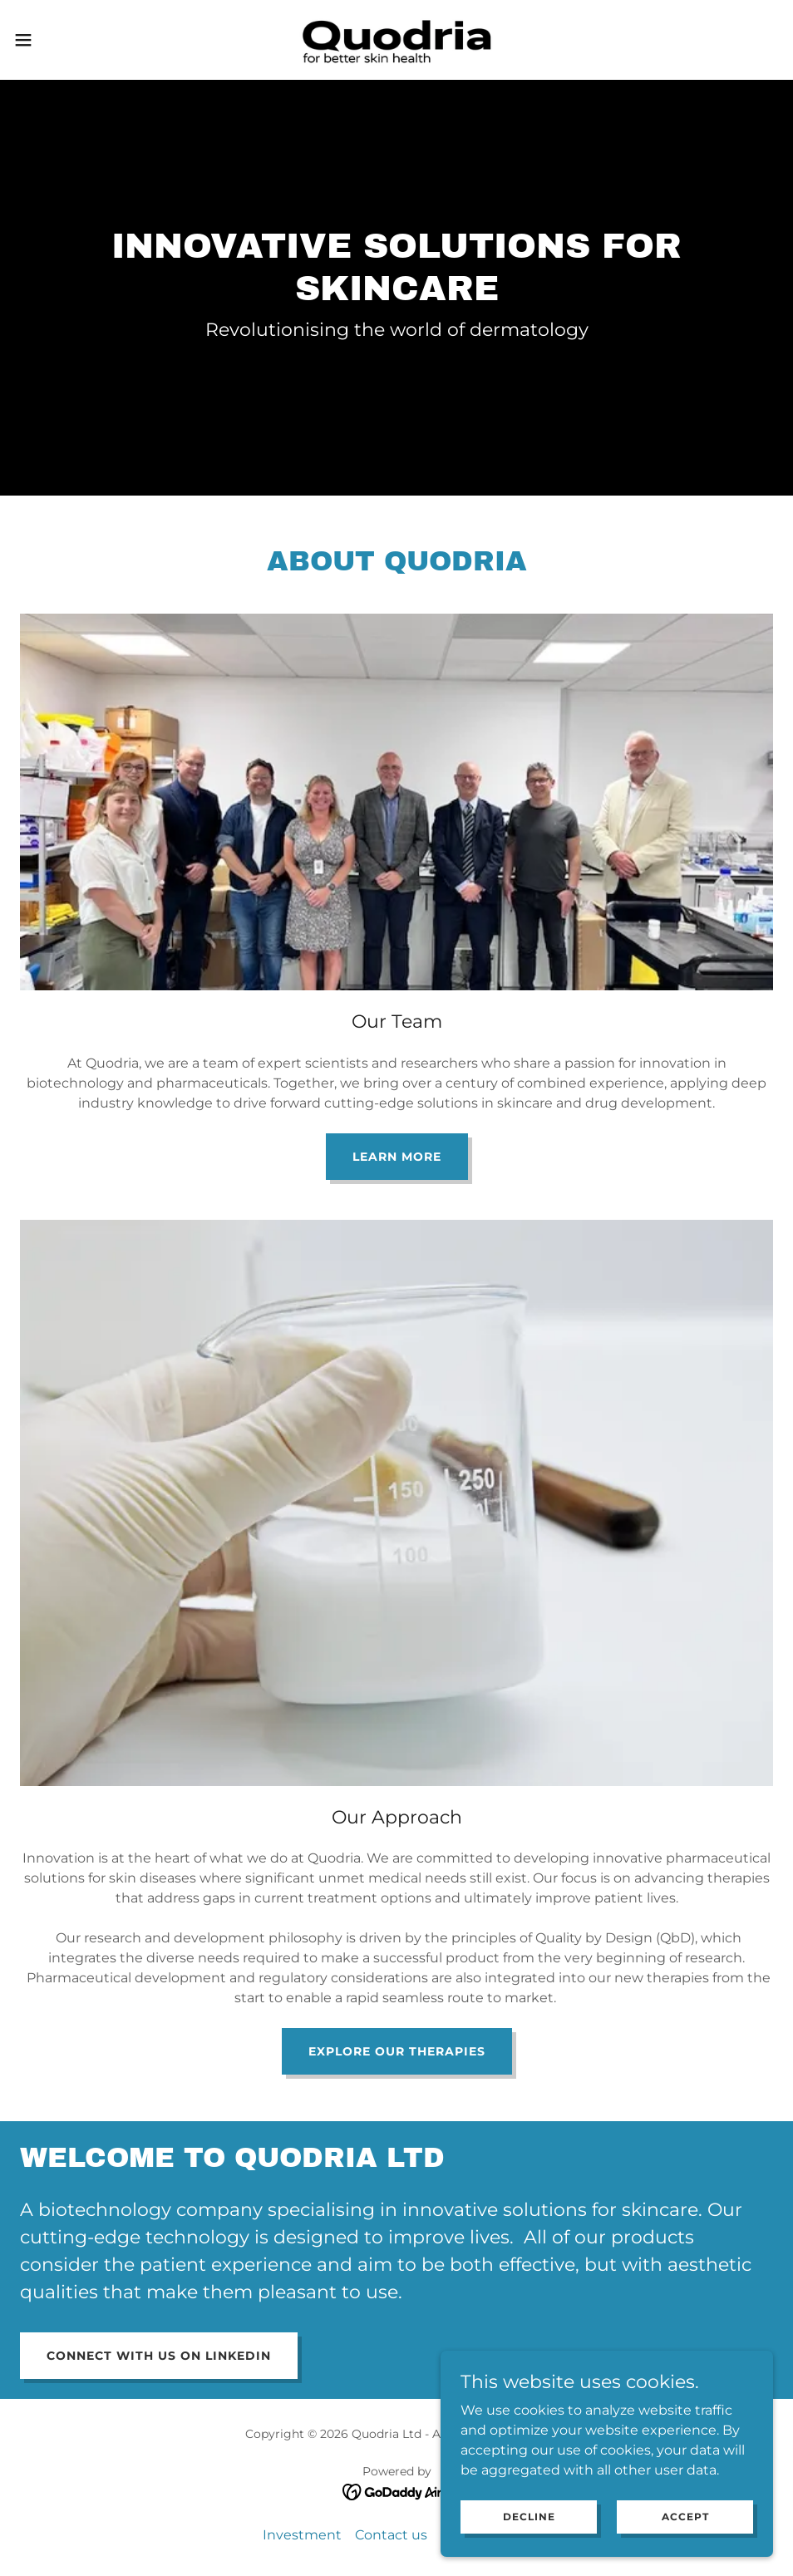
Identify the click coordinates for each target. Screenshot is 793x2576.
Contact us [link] (391, 2535)
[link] (397, 40)
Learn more (396, 1156)
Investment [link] (302, 2535)
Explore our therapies (396, 2051)
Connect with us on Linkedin (159, 2355)
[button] (65, 40)
